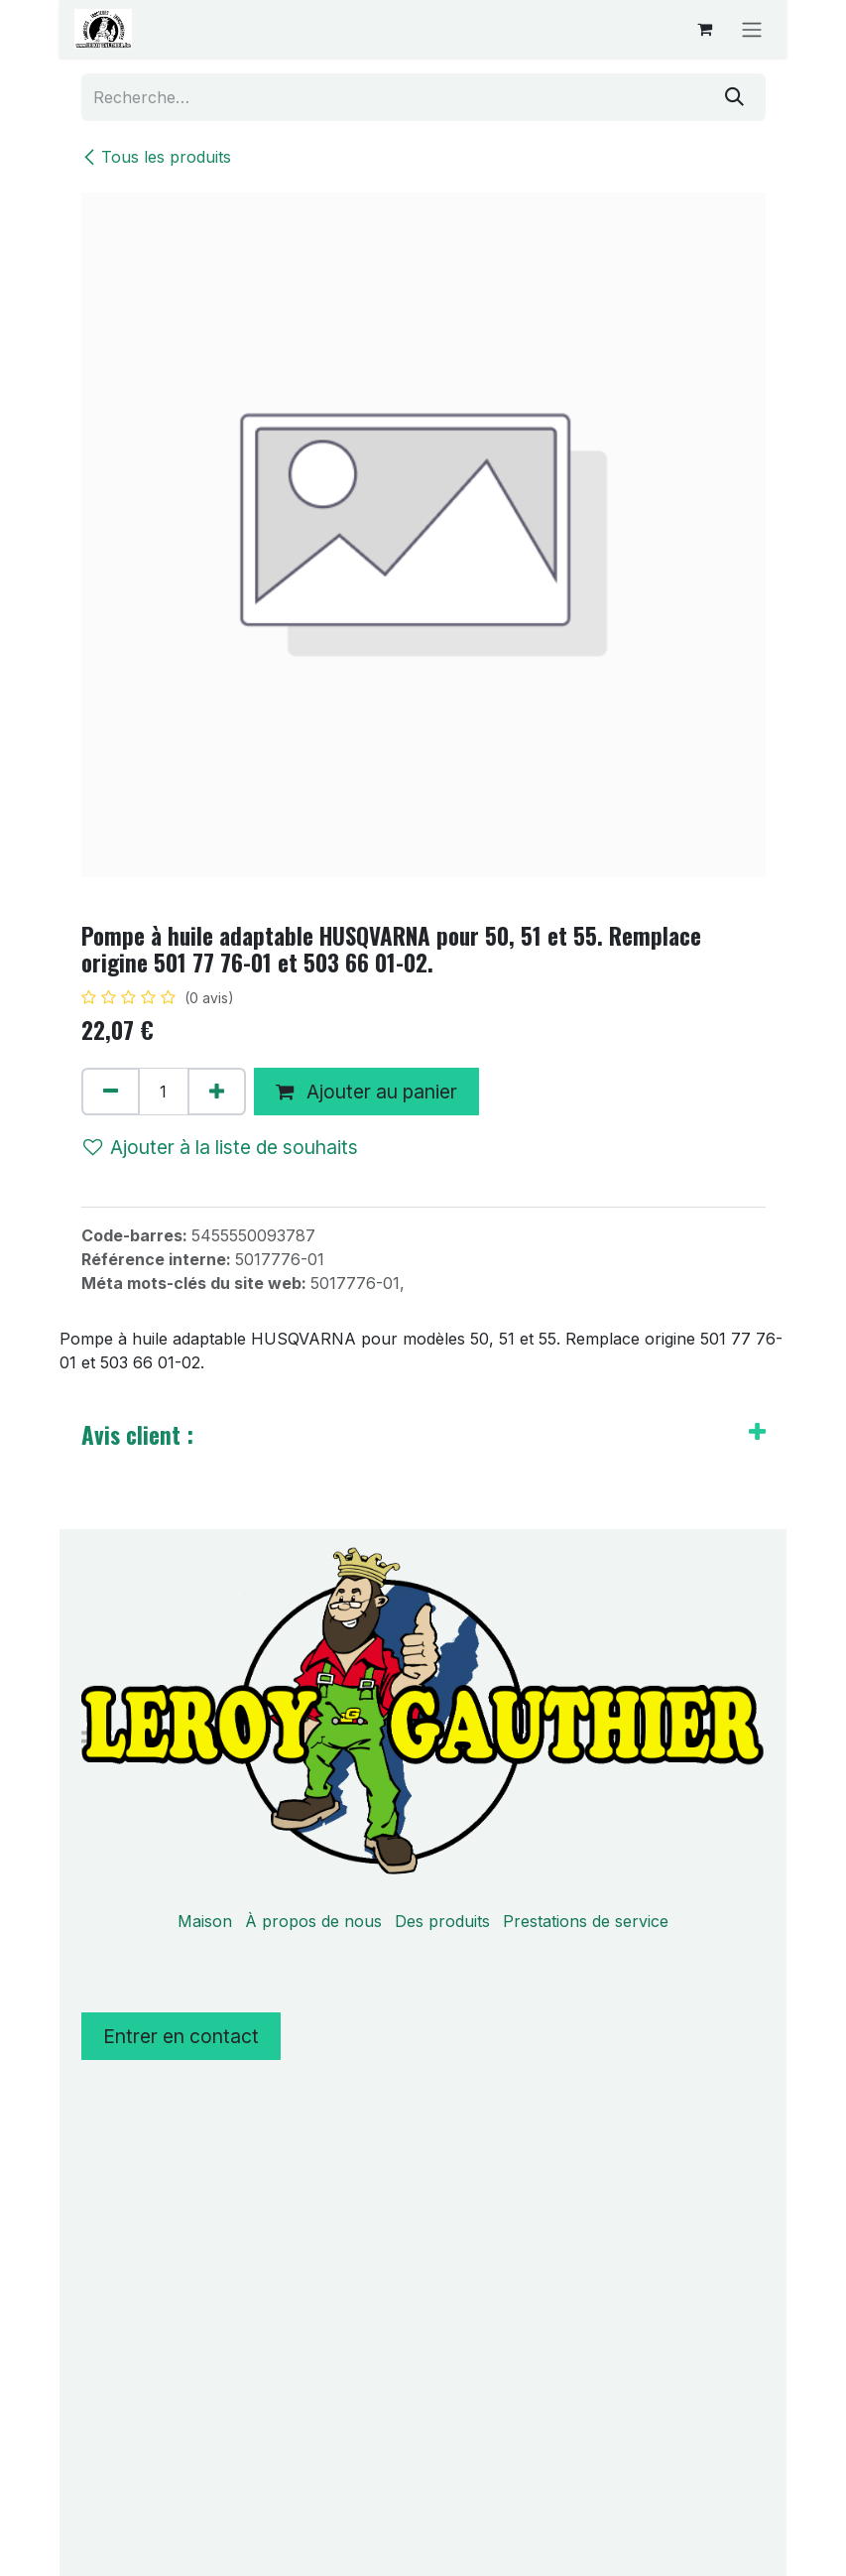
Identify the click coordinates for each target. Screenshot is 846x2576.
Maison (205, 1921)
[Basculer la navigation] (752, 29)
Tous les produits (156, 157)
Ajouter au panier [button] (366, 1091)
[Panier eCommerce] (704, 29)
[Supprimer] (110, 1091)
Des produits (442, 1921)
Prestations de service (585, 1921)
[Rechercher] (734, 97)
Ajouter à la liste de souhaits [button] (220, 1147)
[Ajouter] (216, 1091)
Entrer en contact (181, 2036)
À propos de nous (313, 1921)
